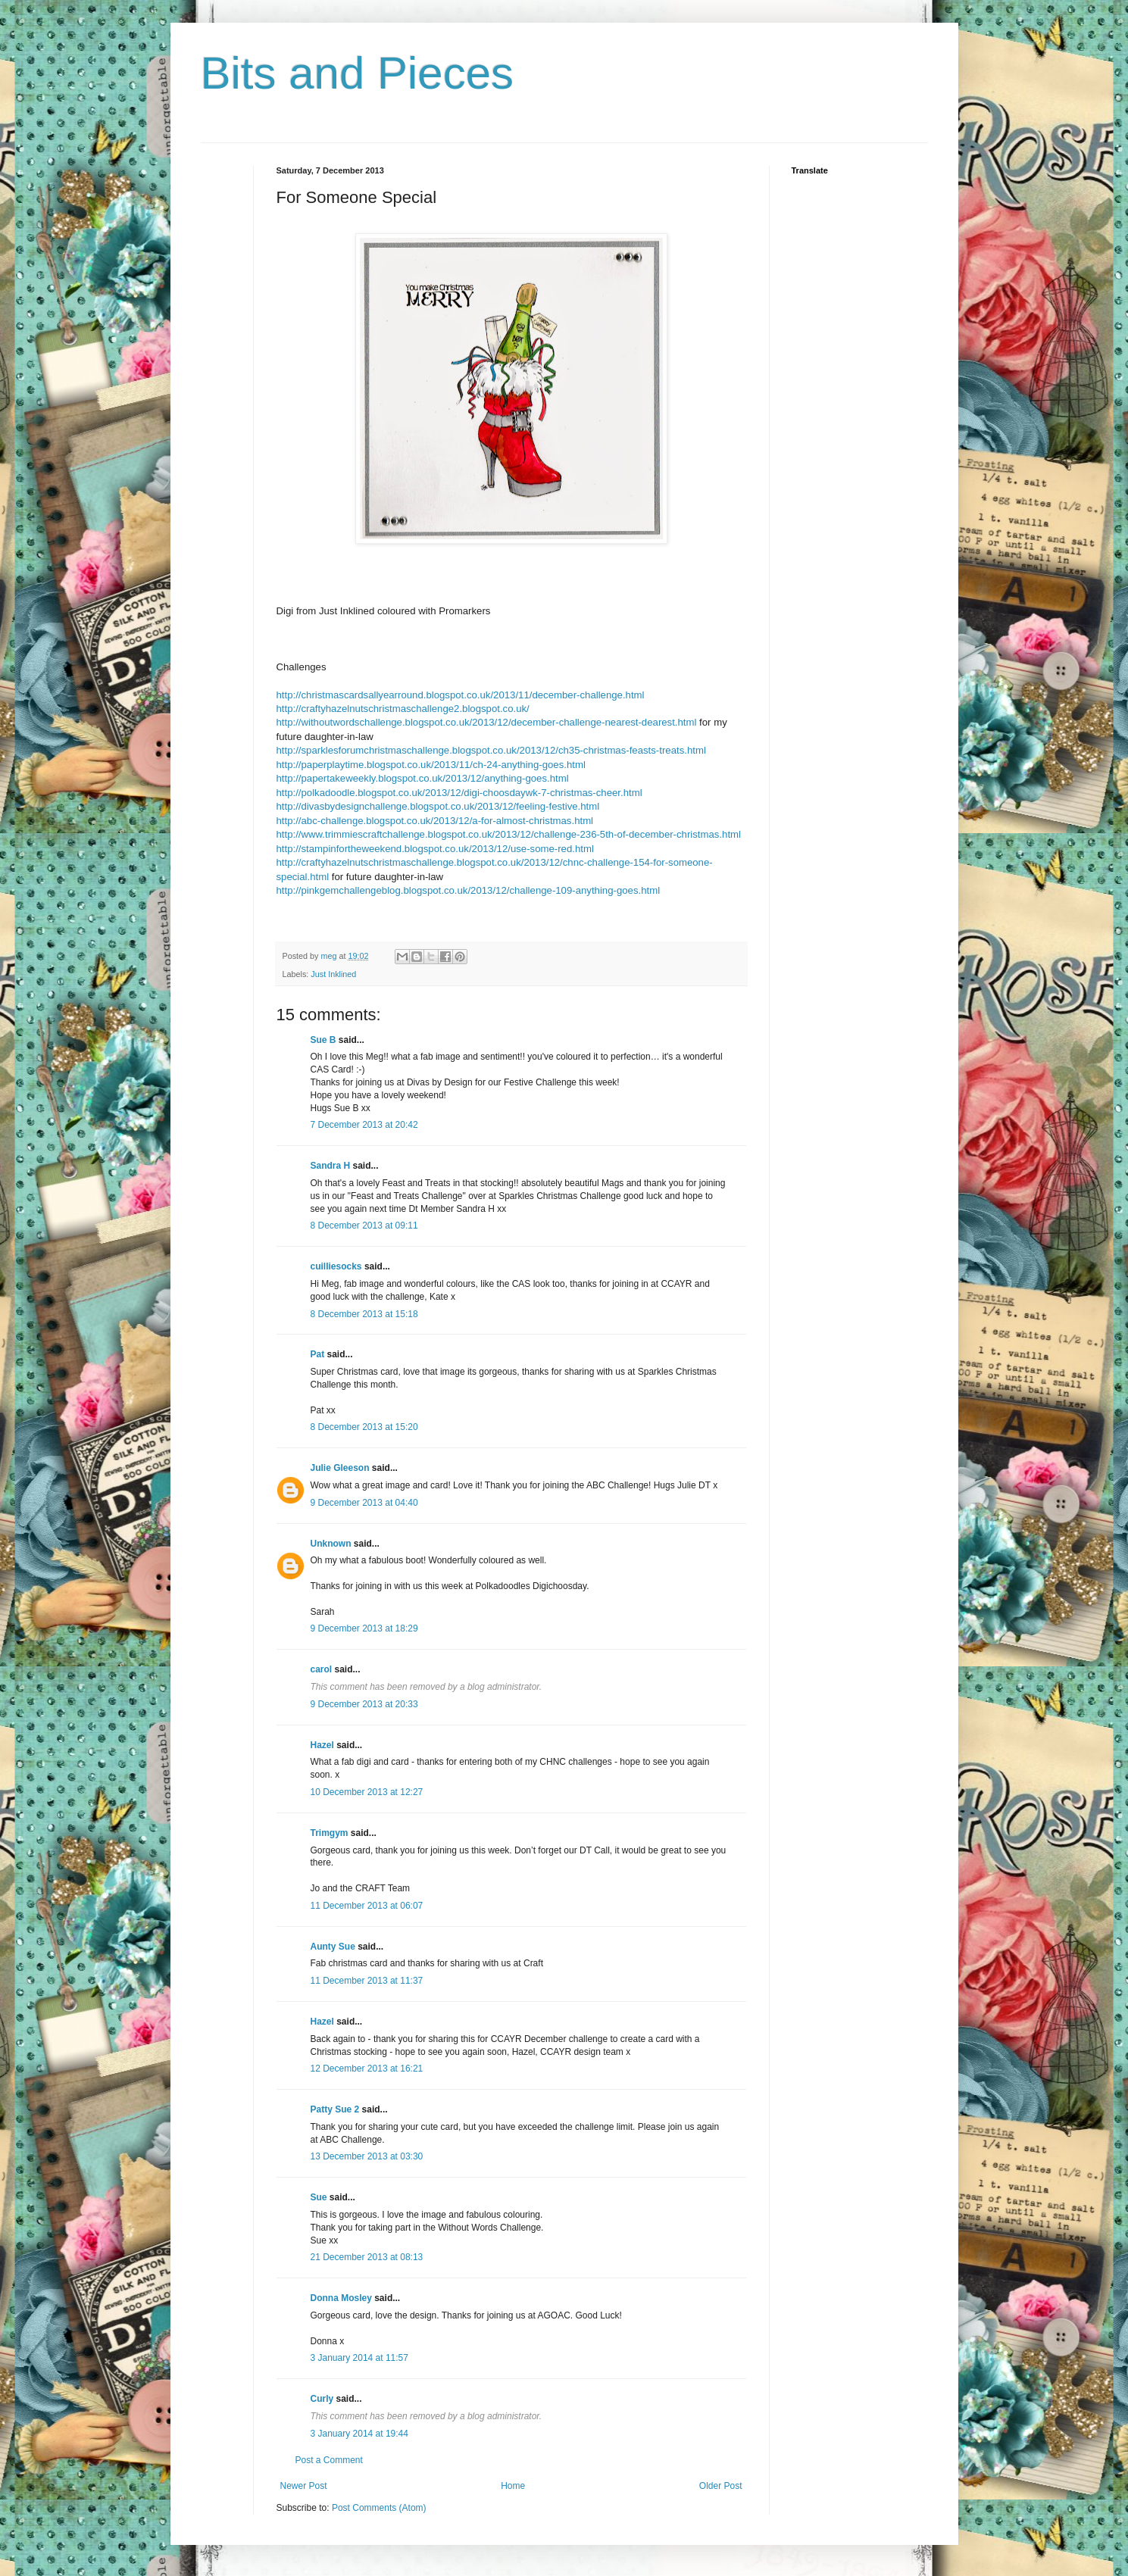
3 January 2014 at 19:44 (359, 2433)
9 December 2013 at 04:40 (364, 1502)
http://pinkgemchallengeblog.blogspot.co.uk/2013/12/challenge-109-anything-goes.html (469, 890)
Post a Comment (329, 2460)
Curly (322, 2398)
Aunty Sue (333, 1946)
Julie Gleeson (340, 1468)
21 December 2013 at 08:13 (367, 2257)
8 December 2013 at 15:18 (364, 1314)
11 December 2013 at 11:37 (367, 1980)
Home (513, 2486)
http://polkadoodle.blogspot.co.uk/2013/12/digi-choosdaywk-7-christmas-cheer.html (459, 792)
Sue (319, 2197)
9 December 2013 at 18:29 (364, 1628)
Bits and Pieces (357, 73)
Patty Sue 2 (335, 2109)
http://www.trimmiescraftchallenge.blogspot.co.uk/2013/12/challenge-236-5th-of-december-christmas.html (509, 834)
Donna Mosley (341, 2298)
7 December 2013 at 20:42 (364, 1124)
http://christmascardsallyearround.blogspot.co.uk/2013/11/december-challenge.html (461, 695)
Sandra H (331, 1165)
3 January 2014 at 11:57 (359, 2358)
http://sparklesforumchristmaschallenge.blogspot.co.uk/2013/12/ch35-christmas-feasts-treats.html (491, 750)
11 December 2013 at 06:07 (367, 1905)
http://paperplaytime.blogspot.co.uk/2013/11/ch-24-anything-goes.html (431, 764)
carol (322, 1669)
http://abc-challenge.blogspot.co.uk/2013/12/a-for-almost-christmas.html (435, 820)
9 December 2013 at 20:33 (364, 1704)
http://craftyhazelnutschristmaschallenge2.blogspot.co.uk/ (403, 708)
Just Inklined (333, 974)
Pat (318, 1354)
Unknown (331, 1543)
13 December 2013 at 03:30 (367, 2156)
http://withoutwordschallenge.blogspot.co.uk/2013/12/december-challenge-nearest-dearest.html (487, 722)
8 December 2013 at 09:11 (364, 1225)
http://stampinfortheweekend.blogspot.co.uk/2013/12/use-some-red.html (435, 848)
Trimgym (329, 1833)
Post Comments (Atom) (379, 2508)
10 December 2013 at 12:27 (367, 1792)
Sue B (325, 1040)
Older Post (720, 2486)
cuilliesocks (336, 1266)
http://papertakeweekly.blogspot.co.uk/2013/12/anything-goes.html (423, 778)
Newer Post (303, 2486)
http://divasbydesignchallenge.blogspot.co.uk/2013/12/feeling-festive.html (438, 806)
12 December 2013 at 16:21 (367, 2068)
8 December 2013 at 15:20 (364, 1427)
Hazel (322, 1745)
